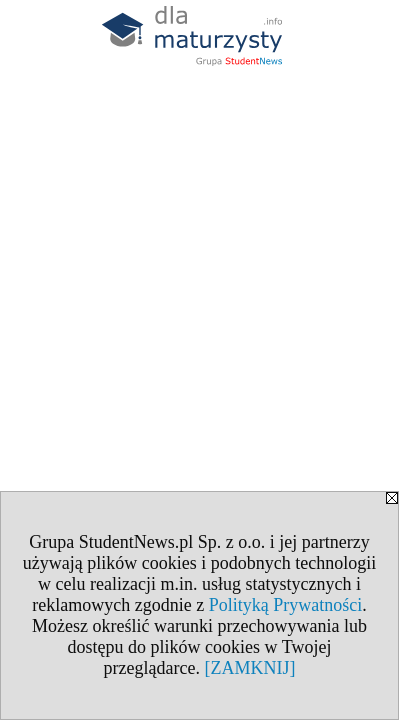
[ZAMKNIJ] (249, 668)
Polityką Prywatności (286, 605)
